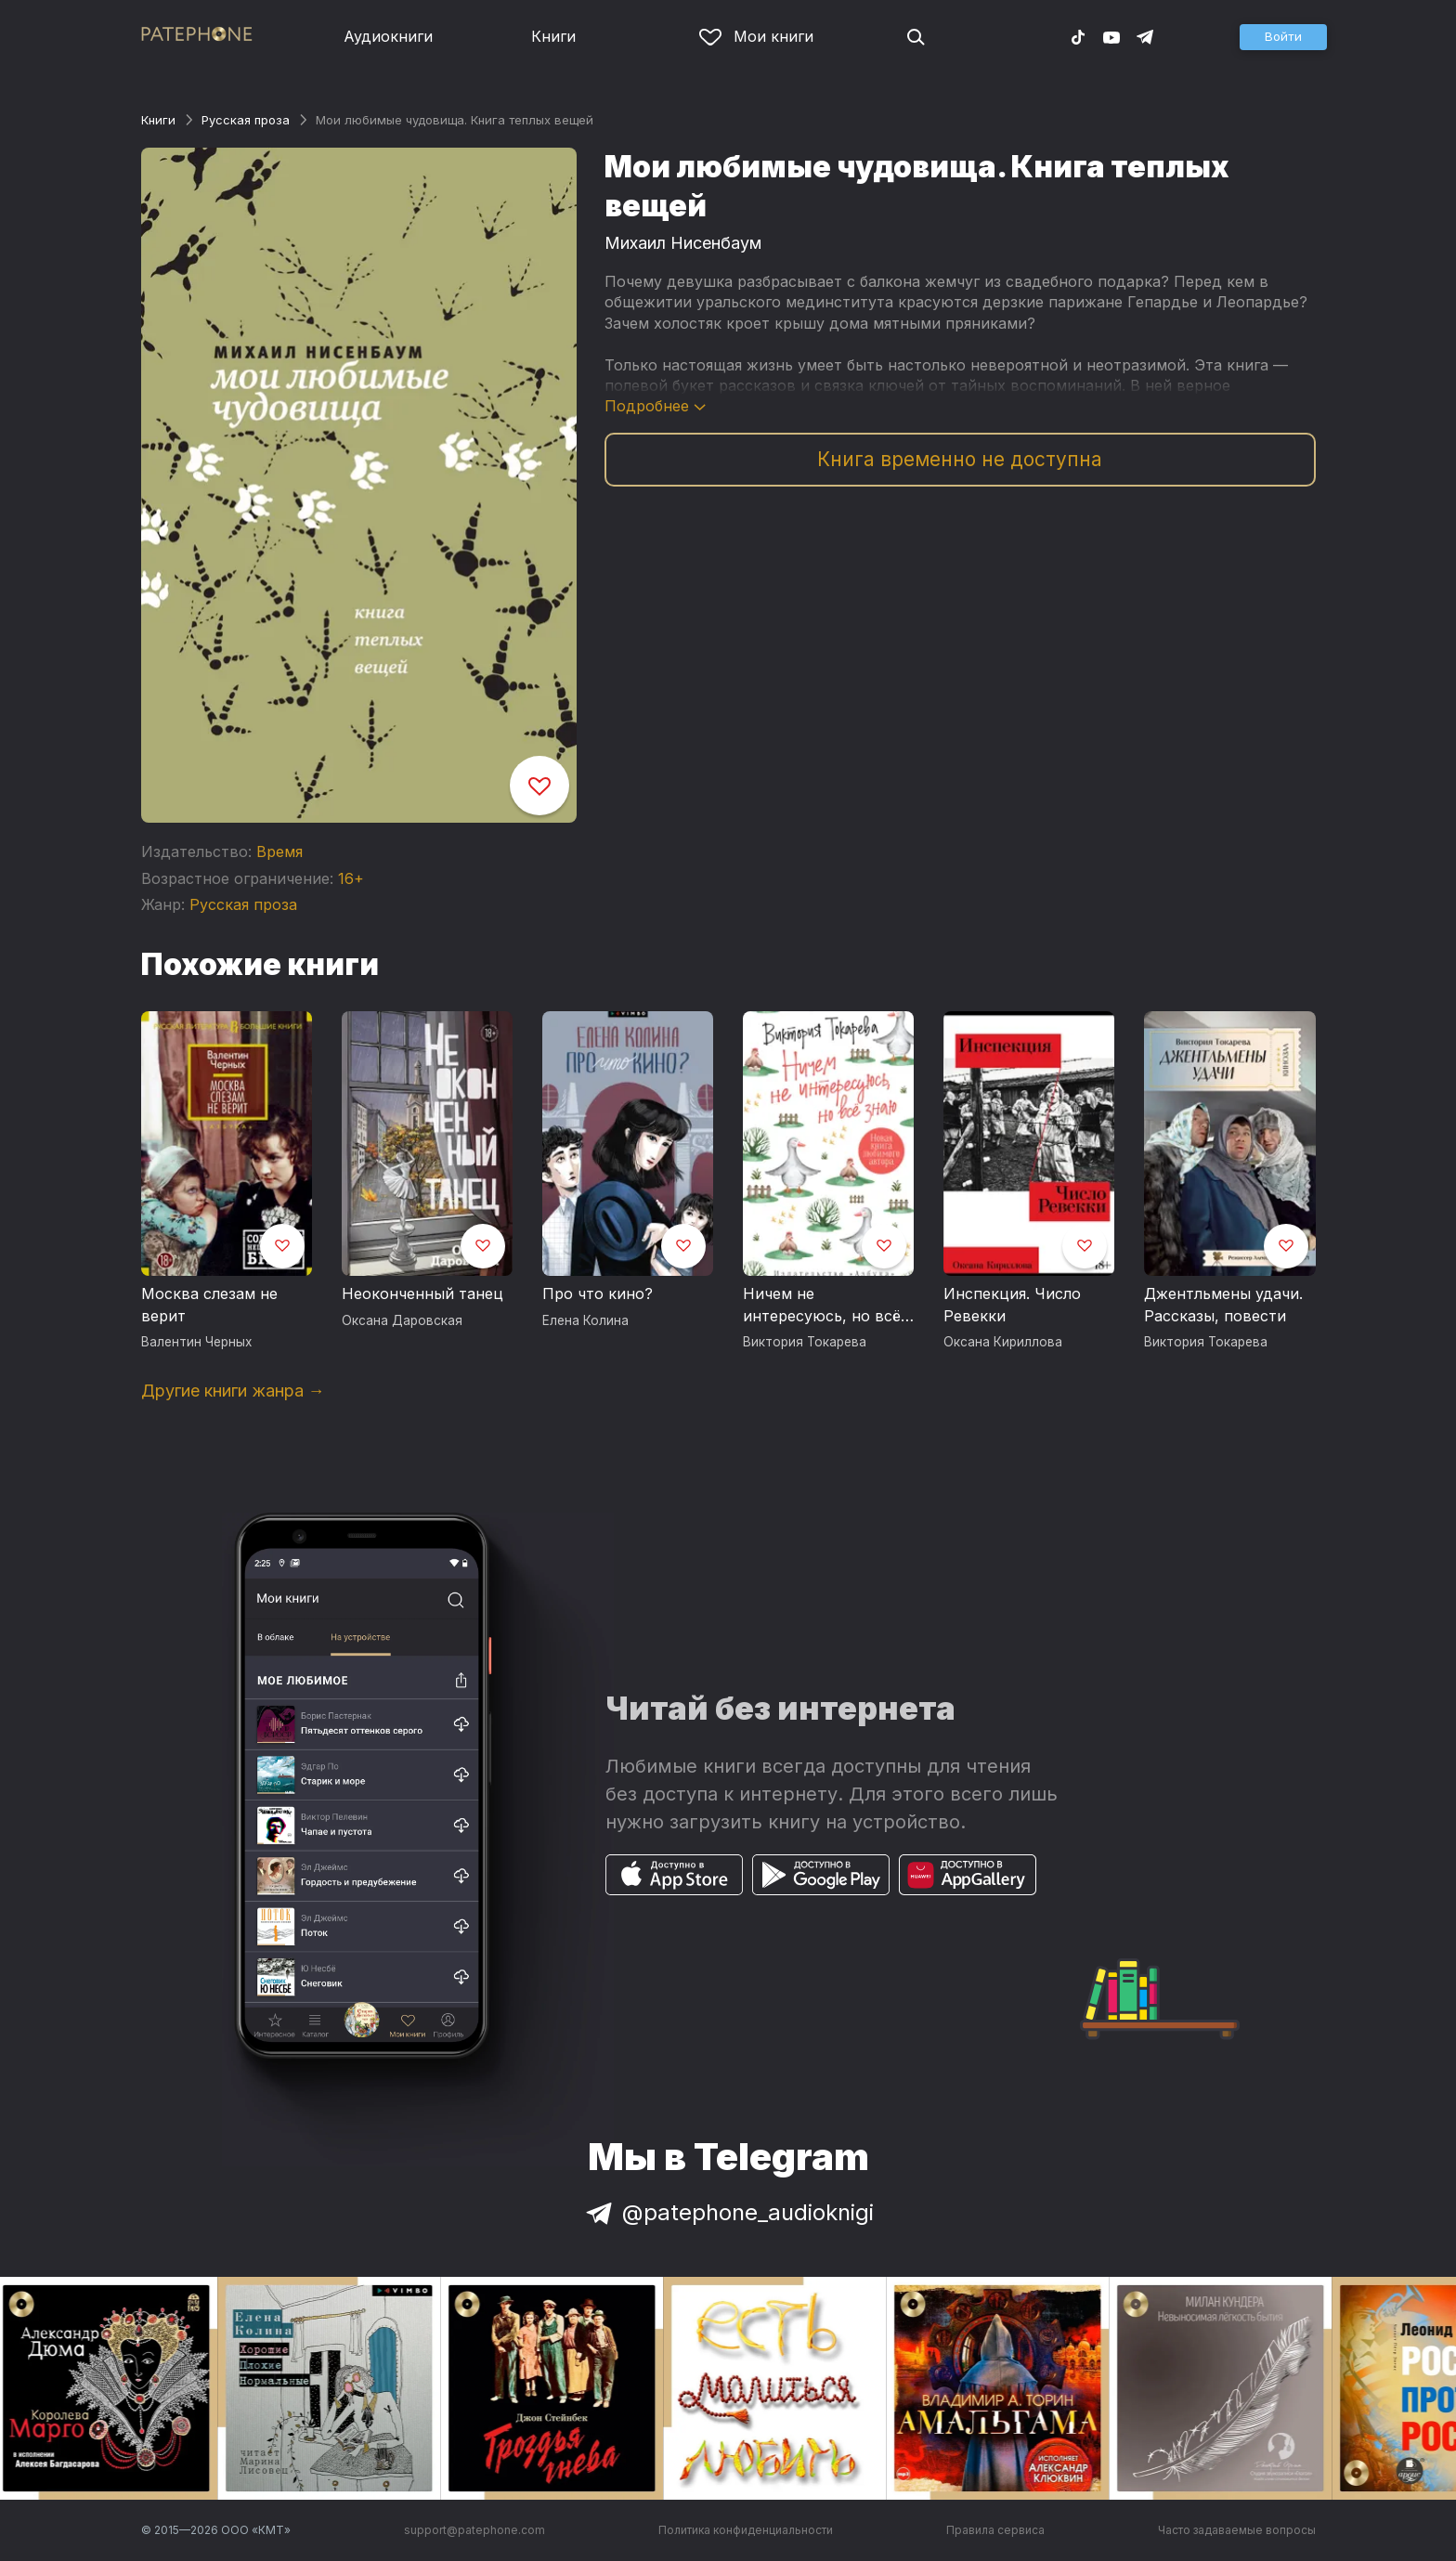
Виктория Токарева (804, 1341)
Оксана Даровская (402, 1320)
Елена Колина (585, 1320)
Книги (553, 36)
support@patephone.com (474, 2530)
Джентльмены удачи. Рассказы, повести (1223, 1304)
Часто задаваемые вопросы (1237, 2530)
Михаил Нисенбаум (682, 243)
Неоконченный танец (422, 1293)
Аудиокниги (388, 36)
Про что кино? (597, 1293)
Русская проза (246, 119)
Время (279, 851)
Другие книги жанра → (233, 1390)
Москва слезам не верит (209, 1304)
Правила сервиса (995, 2530)
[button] (1283, 37)
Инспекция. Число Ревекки (1012, 1304)
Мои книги (756, 36)
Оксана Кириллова (1002, 1341)
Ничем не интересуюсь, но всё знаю (822, 1305)
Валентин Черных (196, 1341)
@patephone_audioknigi (728, 2212)
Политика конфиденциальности (745, 2530)
